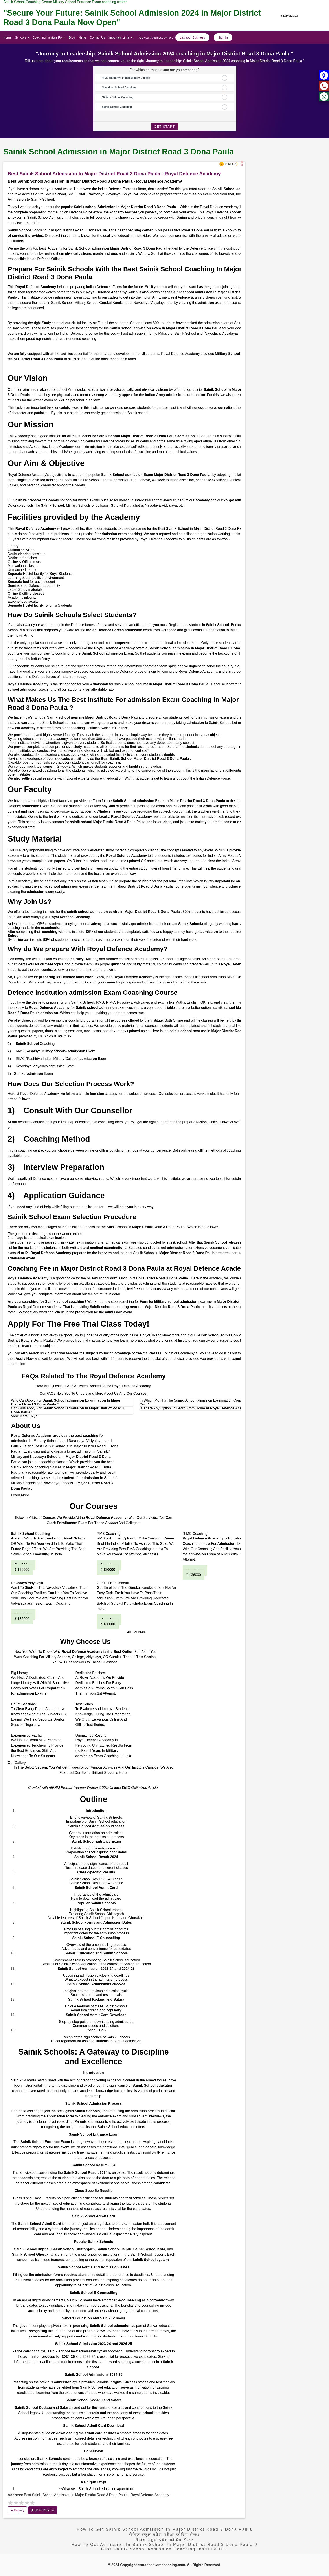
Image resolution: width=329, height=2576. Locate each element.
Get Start (164, 126)
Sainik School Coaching (117, 106)
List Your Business (192, 37)
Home (7, 37)
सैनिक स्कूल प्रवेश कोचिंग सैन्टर (164, 2540)
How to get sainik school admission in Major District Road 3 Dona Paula (164, 2529)
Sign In (223, 37)
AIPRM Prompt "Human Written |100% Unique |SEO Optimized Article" (104, 1787)
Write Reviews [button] (42, 2510)
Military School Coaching (117, 97)
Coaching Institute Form (49, 37)
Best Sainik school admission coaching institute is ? (164, 2549)
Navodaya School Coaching (119, 87)
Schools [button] (22, 37)
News (82, 37)
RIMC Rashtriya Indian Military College (126, 77)
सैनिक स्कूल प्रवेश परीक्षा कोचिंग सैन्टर (164, 2534)
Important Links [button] (120, 37)
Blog (72, 37)
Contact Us (97, 37)
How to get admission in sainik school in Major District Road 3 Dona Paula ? (164, 2544)
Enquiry (17, 2510)
